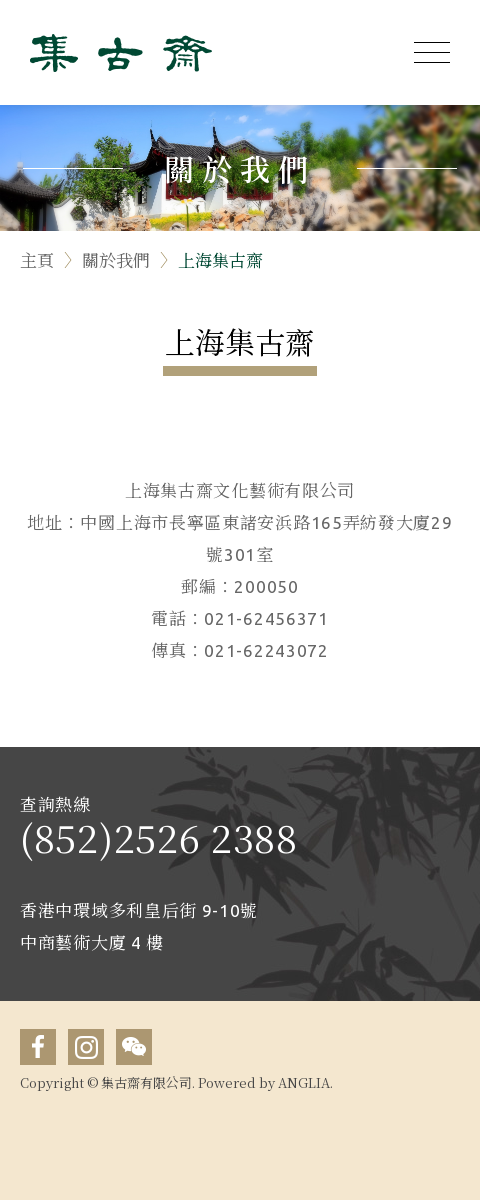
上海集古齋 (220, 259)
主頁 (37, 259)
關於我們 (116, 259)
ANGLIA (304, 1082)
